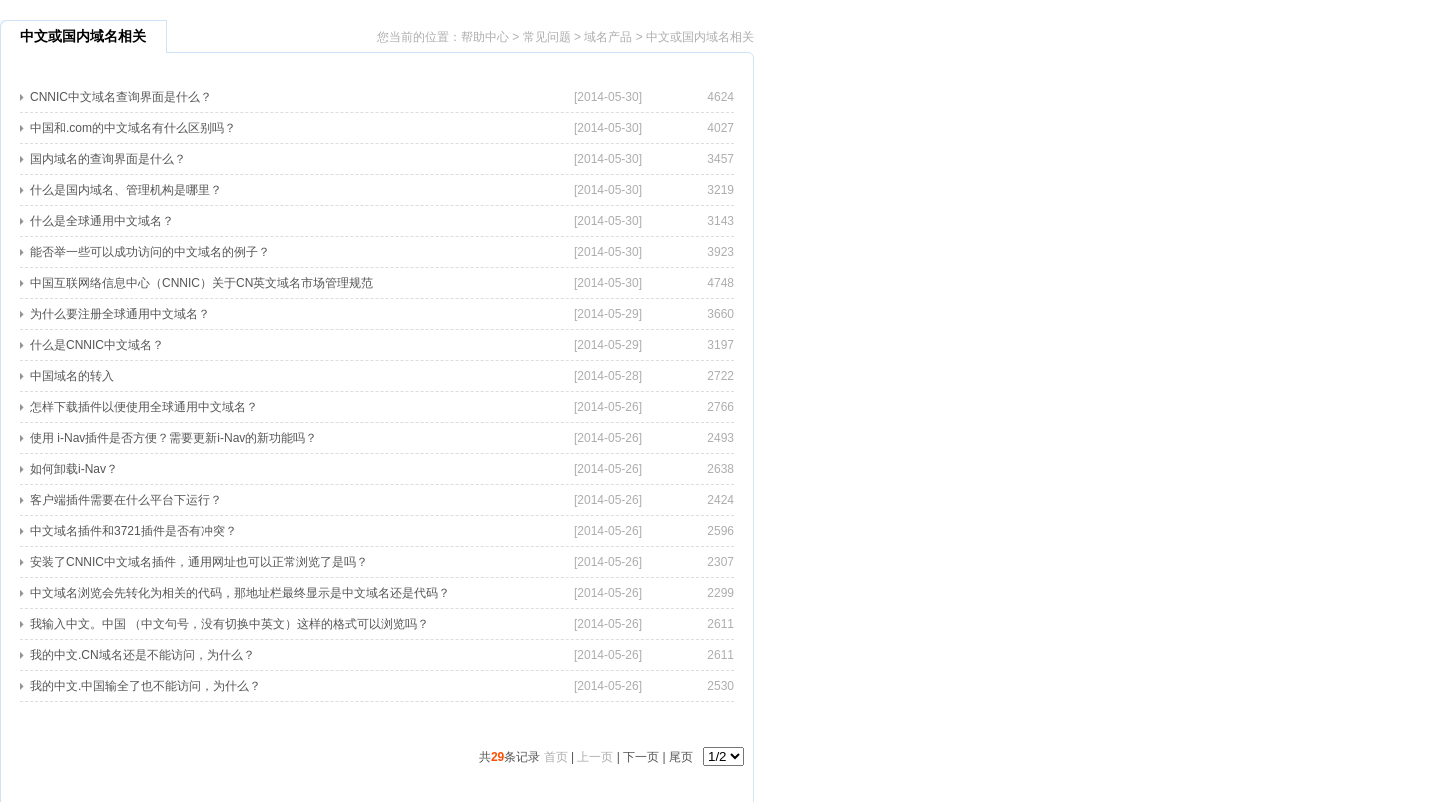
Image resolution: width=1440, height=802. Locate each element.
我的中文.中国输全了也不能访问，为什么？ (145, 686)
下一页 (641, 757)
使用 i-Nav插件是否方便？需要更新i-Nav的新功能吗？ (173, 438)
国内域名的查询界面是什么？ (108, 159)
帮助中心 (485, 37)
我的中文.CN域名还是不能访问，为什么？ (142, 655)
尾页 (681, 757)
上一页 (595, 757)
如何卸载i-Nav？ (74, 469)
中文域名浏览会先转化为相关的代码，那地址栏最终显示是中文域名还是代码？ (240, 593)
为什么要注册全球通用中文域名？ (120, 314)
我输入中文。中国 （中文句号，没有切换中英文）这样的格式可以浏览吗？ (229, 624)
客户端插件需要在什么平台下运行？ (126, 500)
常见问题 (547, 37)
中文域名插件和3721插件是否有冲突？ (133, 531)
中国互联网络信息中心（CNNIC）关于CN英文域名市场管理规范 (201, 283)
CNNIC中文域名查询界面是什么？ (121, 97)
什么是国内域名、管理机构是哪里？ (126, 190)
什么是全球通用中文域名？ (102, 221)
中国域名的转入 (72, 376)
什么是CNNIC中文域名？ (97, 345)
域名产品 (608, 37)
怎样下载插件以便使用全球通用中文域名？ (144, 407)
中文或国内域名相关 (700, 37)
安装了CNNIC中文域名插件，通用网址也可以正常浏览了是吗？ (199, 562)
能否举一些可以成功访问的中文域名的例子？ (150, 252)
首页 (556, 757)
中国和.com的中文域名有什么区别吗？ (133, 128)
